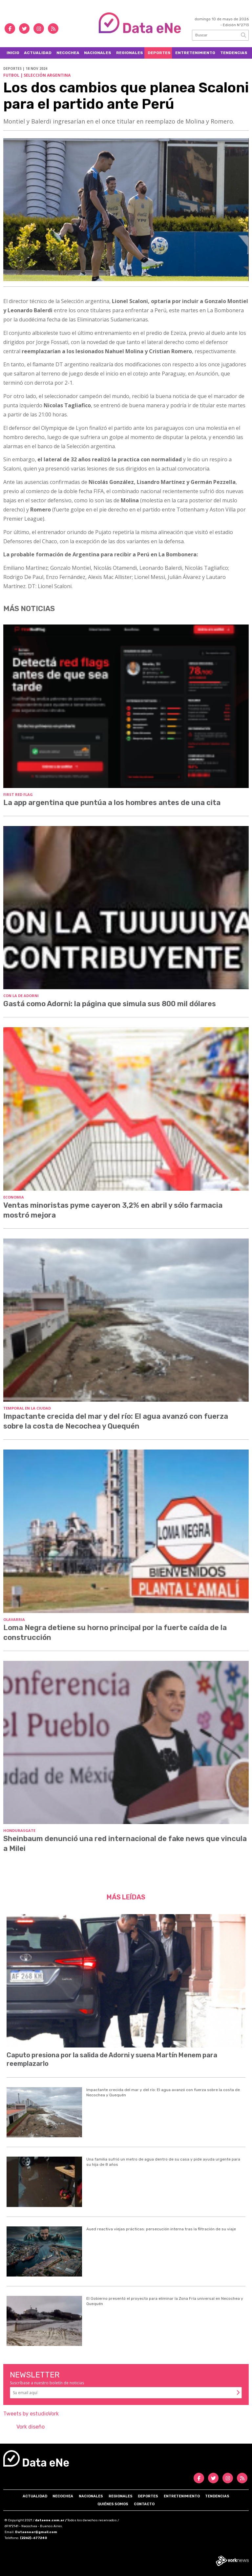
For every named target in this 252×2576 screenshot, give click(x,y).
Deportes (159, 52)
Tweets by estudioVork (31, 2414)
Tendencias (233, 52)
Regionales (129, 52)
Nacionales (97, 52)
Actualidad (38, 52)
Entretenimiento (195, 52)
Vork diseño (30, 2427)
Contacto (144, 2504)
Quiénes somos (112, 2504)
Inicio (13, 52)
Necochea (67, 52)
